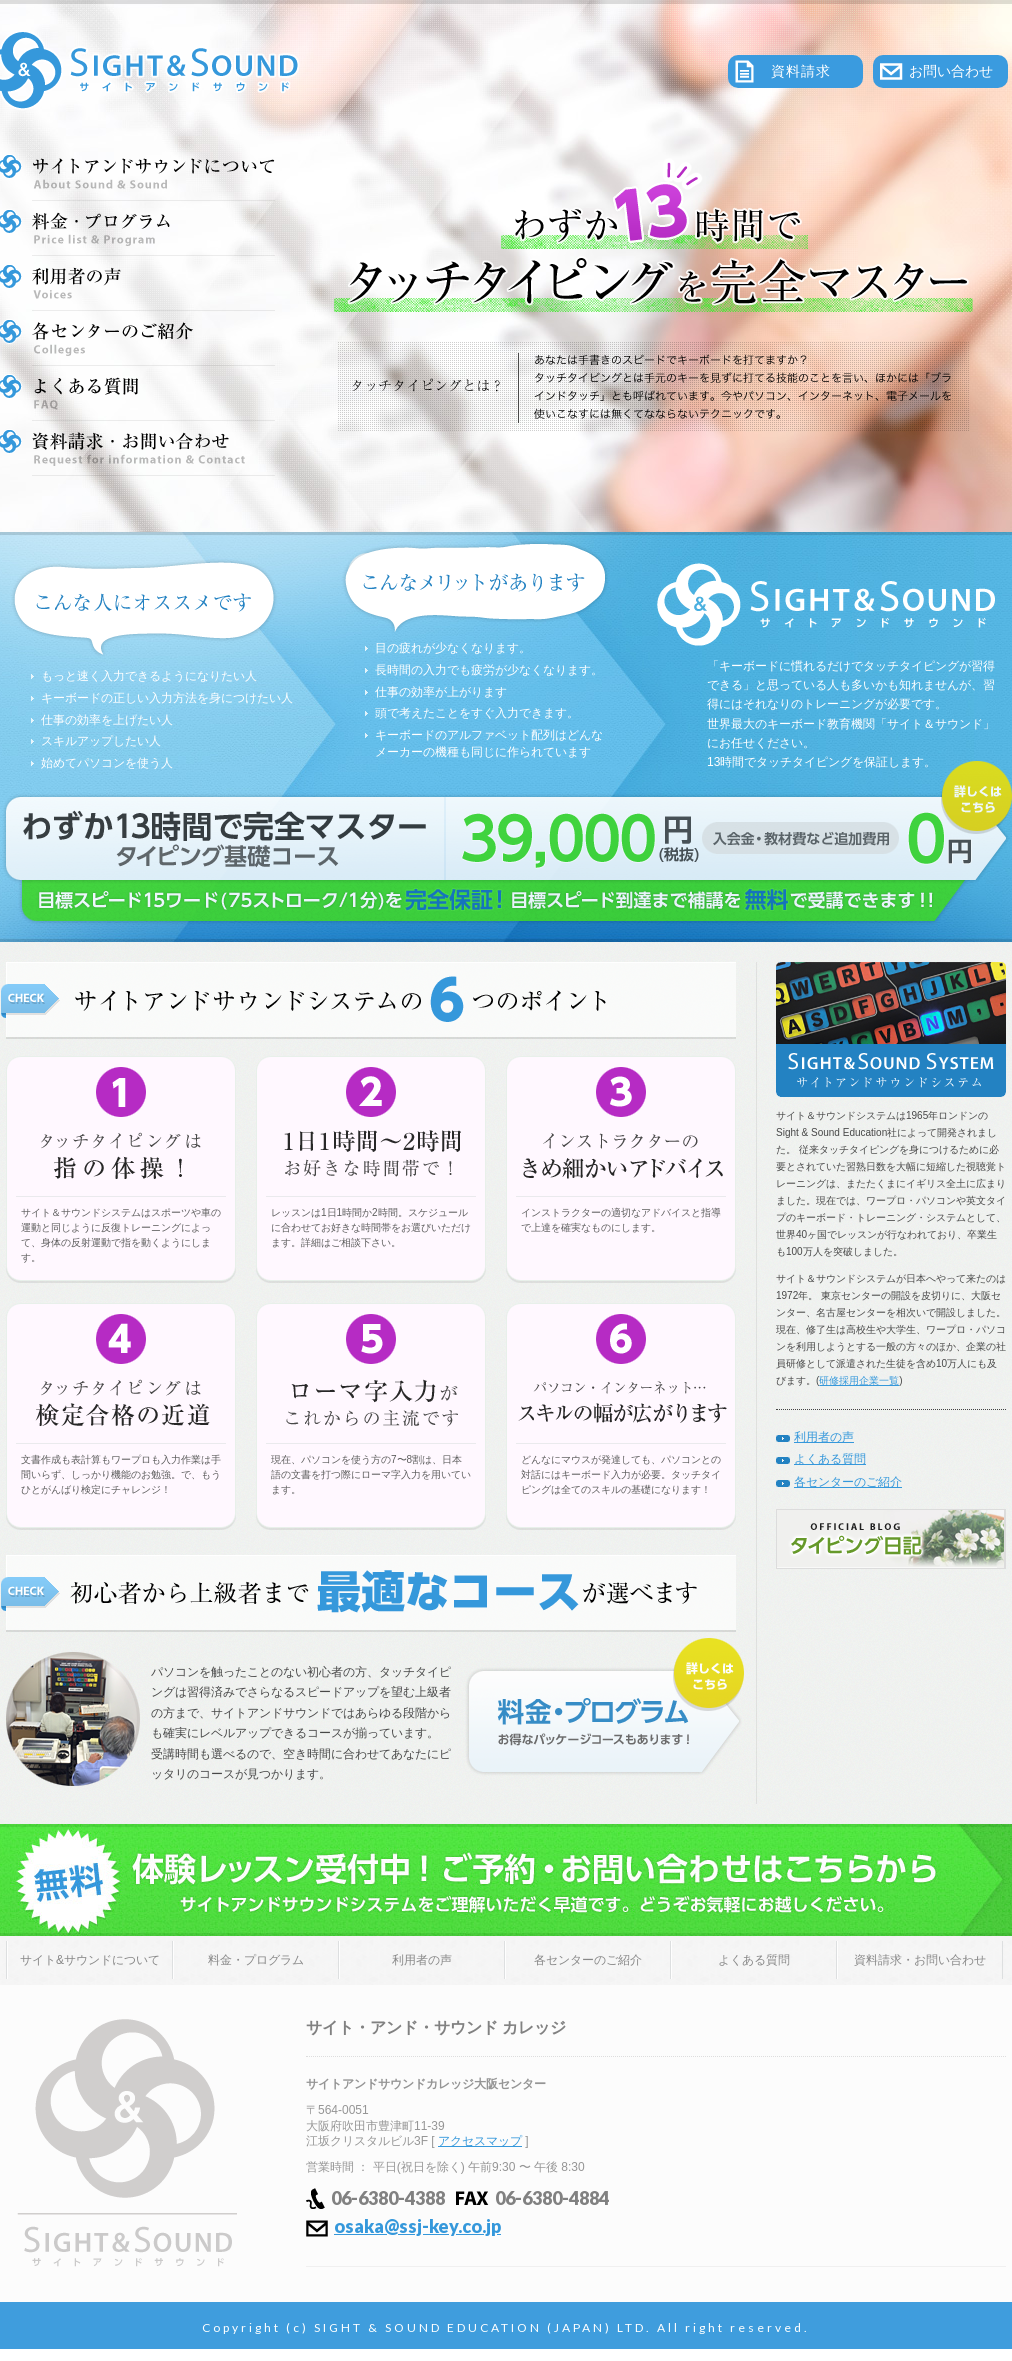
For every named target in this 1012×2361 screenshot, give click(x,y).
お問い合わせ (951, 71)
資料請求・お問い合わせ (920, 1960)
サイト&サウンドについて (90, 1960)
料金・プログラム (256, 1960)
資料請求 (801, 71)
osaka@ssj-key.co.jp (417, 2226)
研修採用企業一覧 (859, 1380)
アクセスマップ (480, 2141)
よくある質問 (830, 1459)
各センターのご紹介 (848, 1482)
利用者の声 (824, 1437)
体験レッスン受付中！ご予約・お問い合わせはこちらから (506, 1880)
